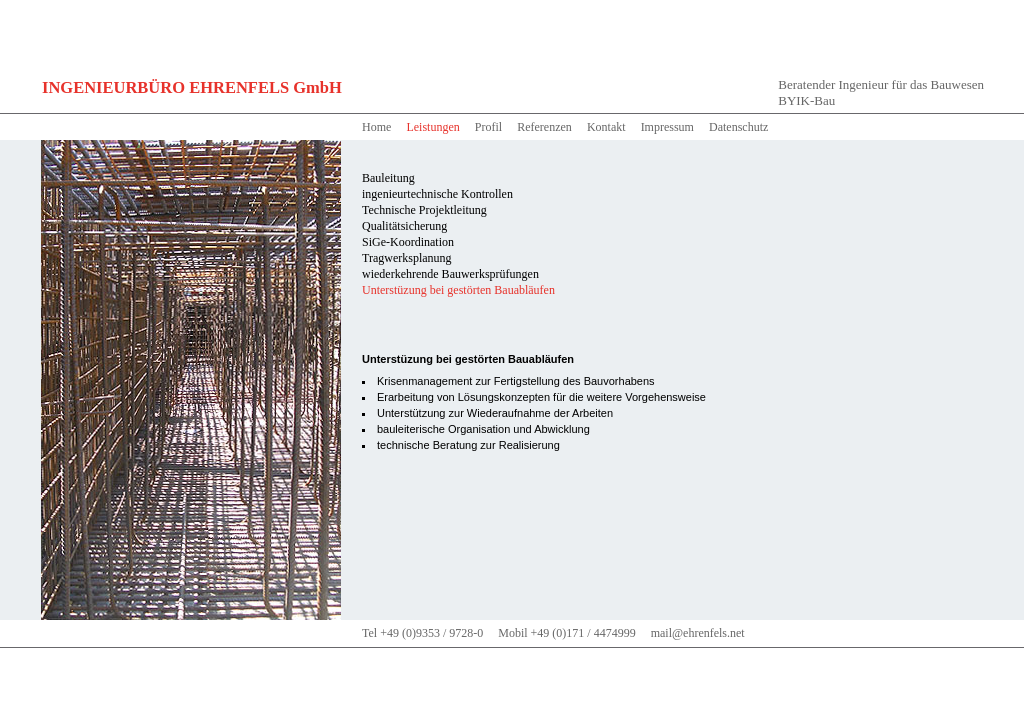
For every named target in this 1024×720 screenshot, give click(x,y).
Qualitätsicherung (404, 226)
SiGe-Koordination (408, 242)
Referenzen (544, 127)
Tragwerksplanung (407, 258)
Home (376, 127)
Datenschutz (738, 127)
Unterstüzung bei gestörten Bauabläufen (458, 290)
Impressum (667, 127)
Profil (488, 127)
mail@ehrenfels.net (698, 633)
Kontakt (606, 127)
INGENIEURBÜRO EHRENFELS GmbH (192, 87)
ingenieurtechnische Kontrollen (437, 194)
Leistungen (432, 127)
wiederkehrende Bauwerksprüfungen (450, 274)
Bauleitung (388, 178)
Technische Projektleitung (424, 210)
